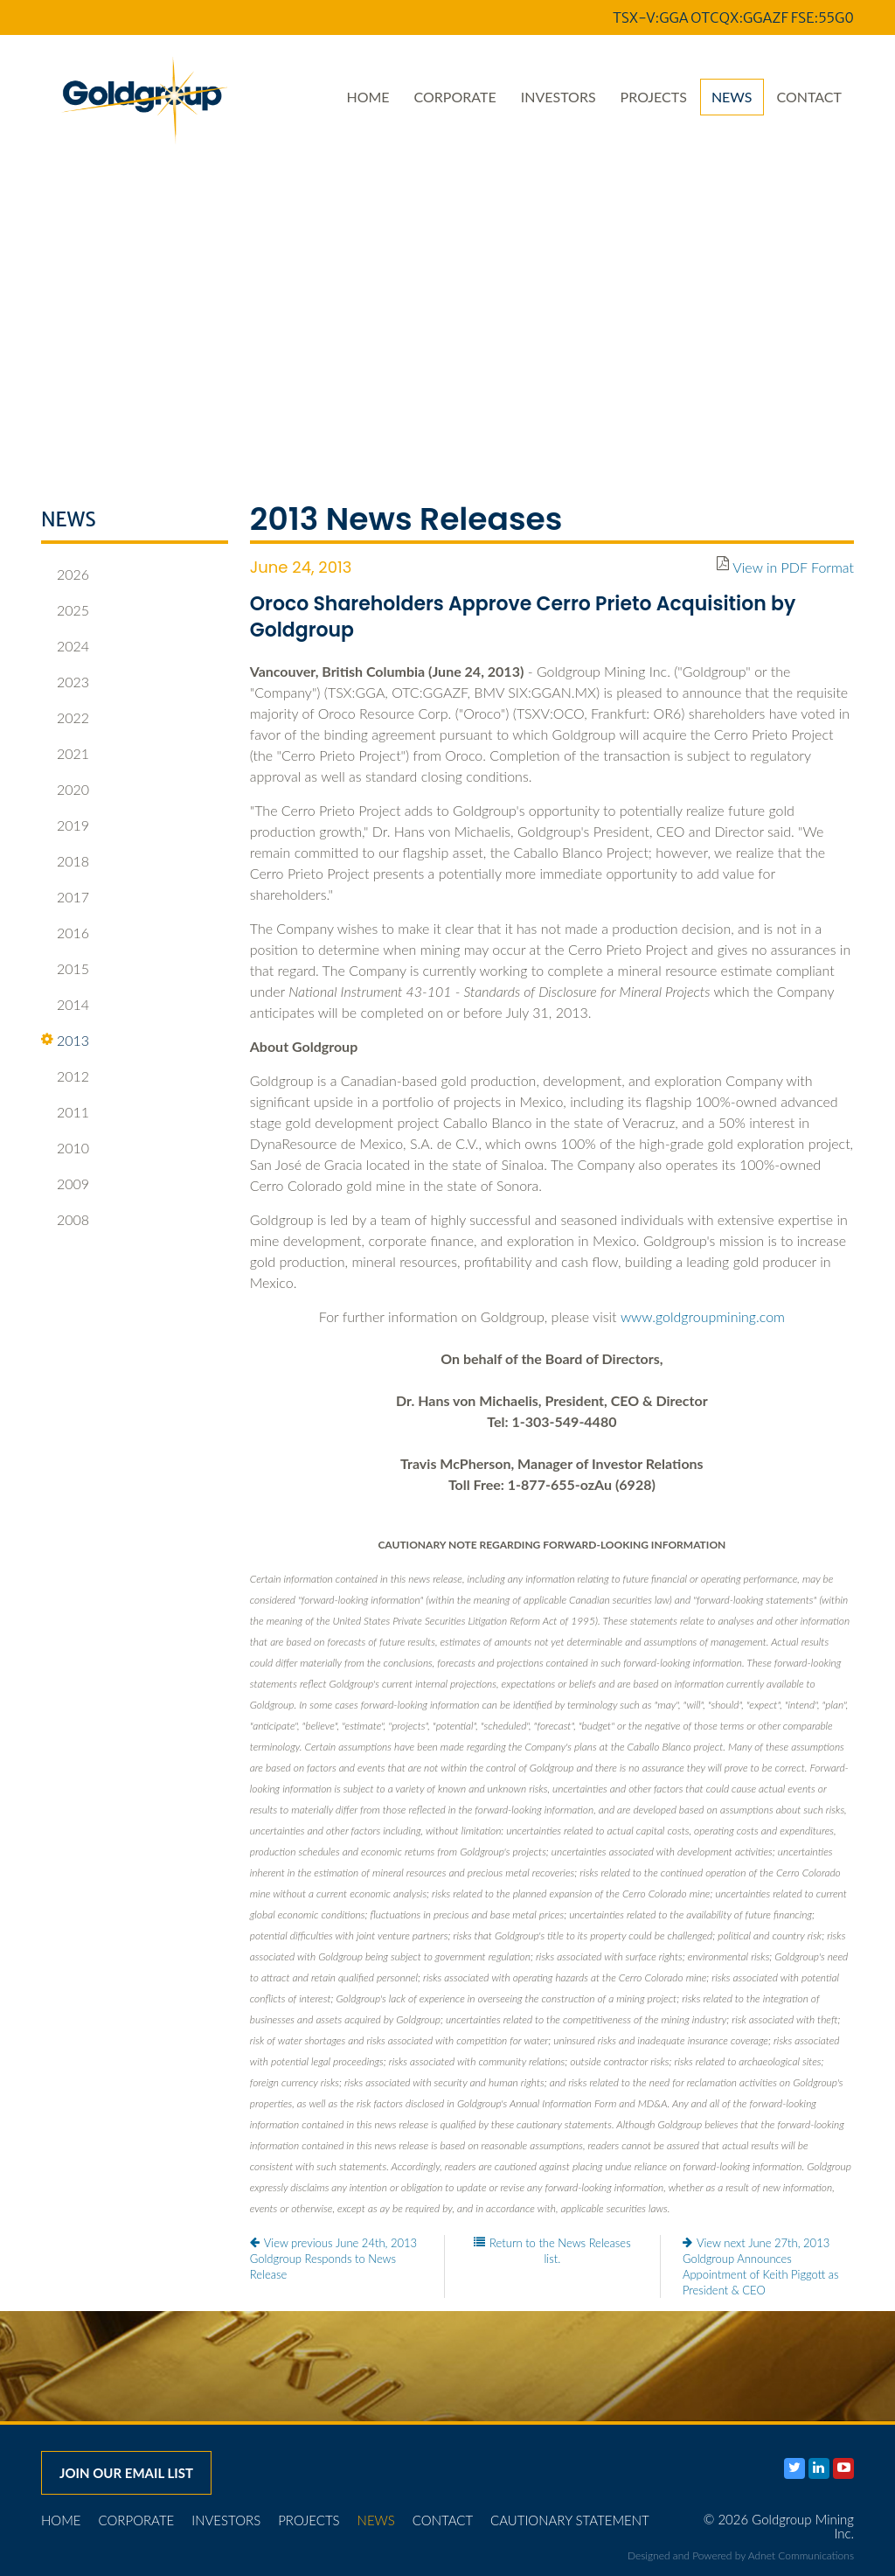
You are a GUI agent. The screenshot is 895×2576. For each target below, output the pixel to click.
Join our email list (126, 2473)
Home (367, 96)
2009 (65, 1183)
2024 (65, 646)
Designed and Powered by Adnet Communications (741, 2555)
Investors (558, 96)
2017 (65, 897)
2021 (65, 753)
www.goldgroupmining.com (703, 1316)
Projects (654, 96)
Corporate (455, 96)
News (732, 96)
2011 (65, 1112)
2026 (65, 574)
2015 (65, 968)
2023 (65, 682)
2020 (65, 789)
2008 (65, 1219)
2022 (65, 717)
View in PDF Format (793, 567)
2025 (65, 610)
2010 (65, 1148)
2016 (65, 932)
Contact (810, 96)
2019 (65, 825)
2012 (65, 1076)
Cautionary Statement (569, 2520)
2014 (65, 1004)
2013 (65, 1040)
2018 (65, 861)
